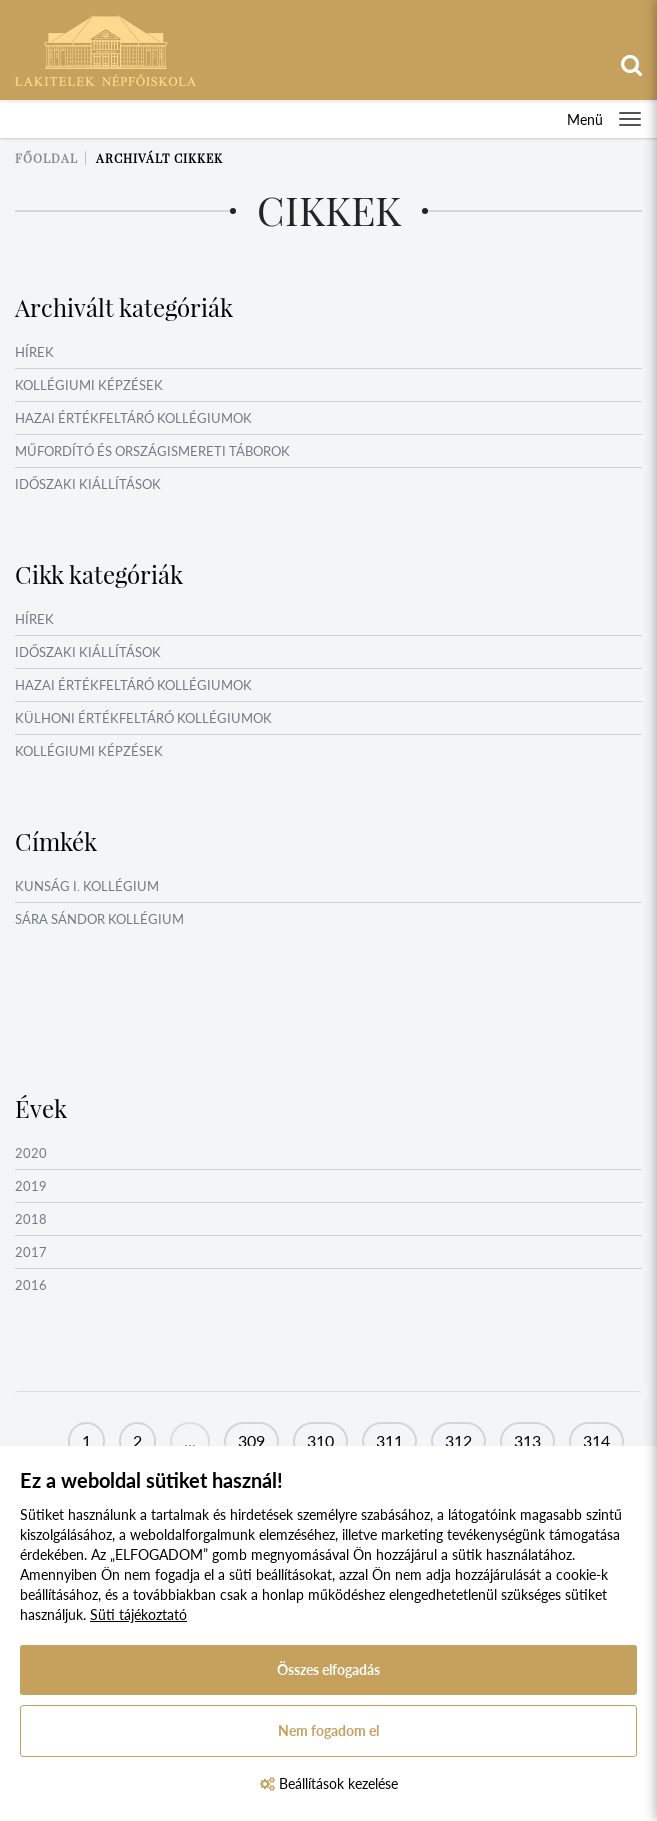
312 (458, 1440)
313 (527, 1440)
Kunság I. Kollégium (87, 886)
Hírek (34, 352)
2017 (31, 1252)
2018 (31, 1219)
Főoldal (46, 158)
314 (596, 1440)
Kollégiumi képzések (89, 385)
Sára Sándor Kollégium (99, 919)
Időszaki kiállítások (88, 484)
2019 (31, 1186)
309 (251, 1440)
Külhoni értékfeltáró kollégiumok (143, 718)
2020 (31, 1153)
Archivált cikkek (159, 158)
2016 (31, 1285)
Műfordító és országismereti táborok (152, 451)
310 (320, 1440)
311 (389, 1440)
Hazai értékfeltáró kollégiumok (133, 418)
